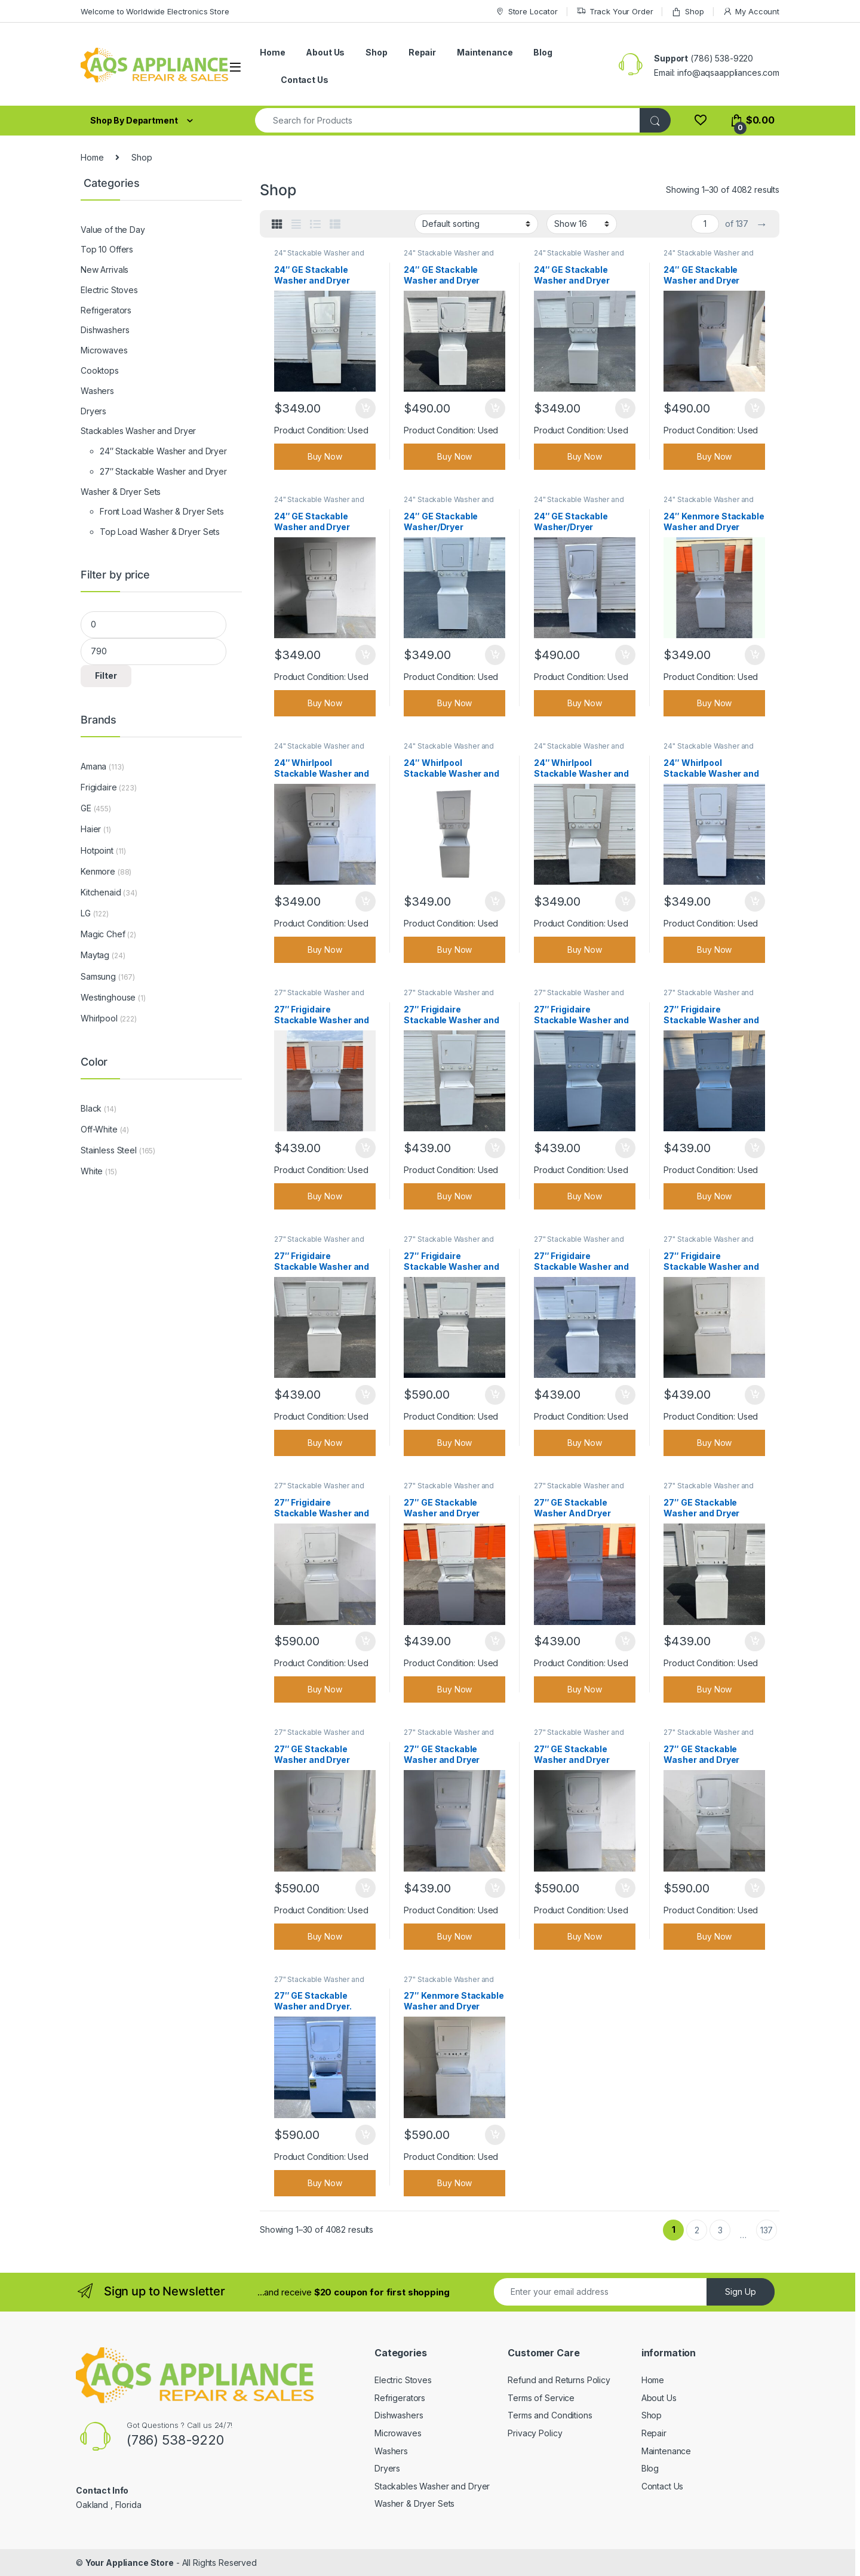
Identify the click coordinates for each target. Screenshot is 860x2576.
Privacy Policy (535, 2433)
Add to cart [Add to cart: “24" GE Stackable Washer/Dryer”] (495, 655)
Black (91, 1108)
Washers (97, 391)
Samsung (98, 976)
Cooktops (100, 370)
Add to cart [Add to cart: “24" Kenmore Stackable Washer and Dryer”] (755, 655)
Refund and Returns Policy (559, 2380)
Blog (542, 52)
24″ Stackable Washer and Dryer (163, 451)
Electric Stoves (109, 290)
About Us (325, 52)
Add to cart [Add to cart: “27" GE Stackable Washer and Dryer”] (495, 1642)
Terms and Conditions (550, 2415)
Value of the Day (113, 229)
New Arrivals (104, 269)
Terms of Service (541, 2398)
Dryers (93, 411)
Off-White (99, 1129)
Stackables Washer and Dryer (138, 431)
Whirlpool (99, 1018)
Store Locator (526, 12)
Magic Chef (103, 934)
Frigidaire (99, 787)
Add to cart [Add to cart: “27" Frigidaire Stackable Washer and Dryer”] (365, 1148)
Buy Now (325, 456)
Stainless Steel (109, 1150)
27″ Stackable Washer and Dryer (163, 471)
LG (86, 913)
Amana (93, 766)
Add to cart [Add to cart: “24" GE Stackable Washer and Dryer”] (365, 408)
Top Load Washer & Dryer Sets (160, 532)
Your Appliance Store (129, 2562)
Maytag (95, 955)
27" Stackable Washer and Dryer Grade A (319, 996)
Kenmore (98, 871)
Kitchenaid (101, 892)
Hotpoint (97, 850)
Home (272, 52)
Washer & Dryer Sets (121, 492)
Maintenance (484, 52)
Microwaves (104, 350)
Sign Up (740, 2291)
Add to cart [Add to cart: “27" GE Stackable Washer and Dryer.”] (365, 2135)
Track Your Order (614, 12)
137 (766, 2230)
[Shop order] (476, 224)
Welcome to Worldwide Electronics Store (155, 11)
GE (86, 808)
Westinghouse (108, 997)
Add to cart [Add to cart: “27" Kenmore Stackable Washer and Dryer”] (495, 2135)
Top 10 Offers (107, 249)
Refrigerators (106, 310)
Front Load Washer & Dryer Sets (162, 511)
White (92, 1171)
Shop (687, 12)
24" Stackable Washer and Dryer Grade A (319, 256)
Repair (422, 52)
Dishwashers (105, 330)
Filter (106, 675)
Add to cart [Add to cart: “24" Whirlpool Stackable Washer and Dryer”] (365, 901)
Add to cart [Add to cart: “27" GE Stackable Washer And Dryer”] (625, 1642)
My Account (751, 12)
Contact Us (304, 80)
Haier (91, 829)
